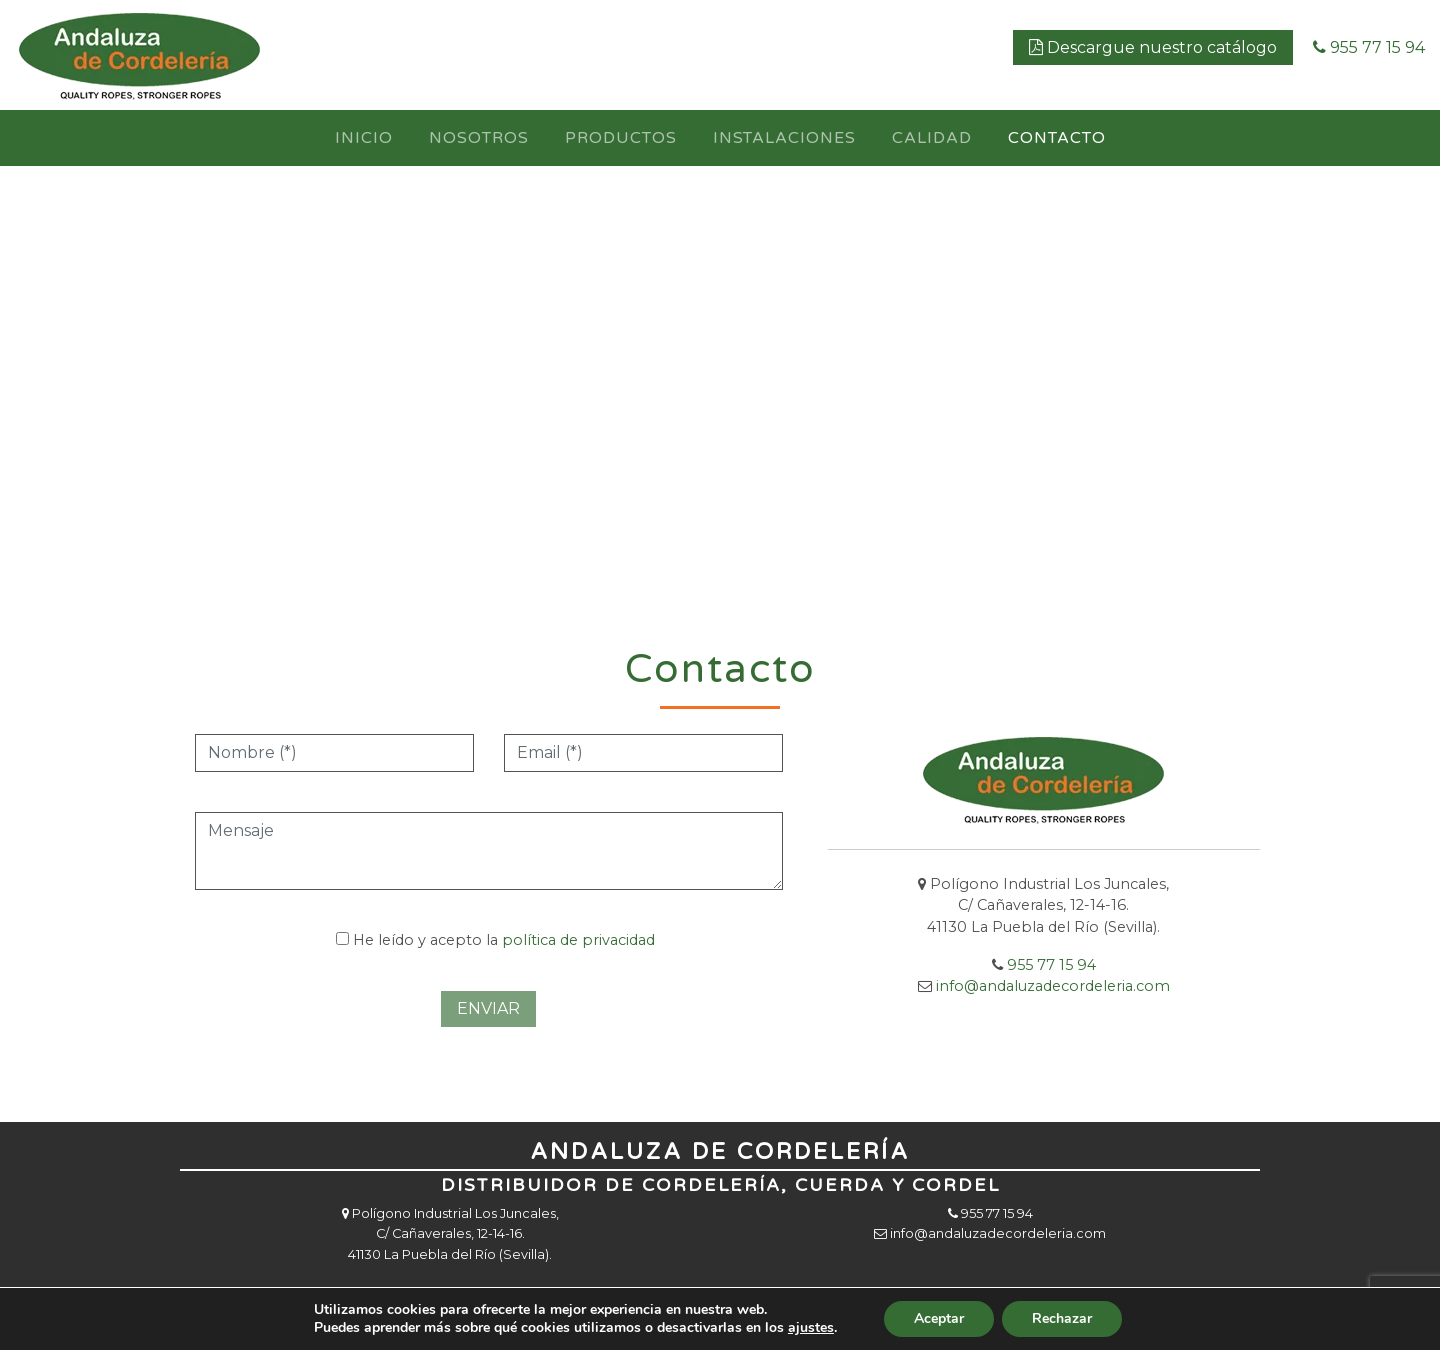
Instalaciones (784, 138)
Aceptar (939, 1318)
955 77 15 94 (1369, 47)
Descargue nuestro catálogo (1153, 47)
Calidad (932, 138)
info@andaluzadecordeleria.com (998, 1233)
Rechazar (1062, 1318)
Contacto (1057, 138)
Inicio (364, 138)
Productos (621, 138)
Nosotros (479, 138)
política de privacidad (578, 940)
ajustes (811, 1328)
